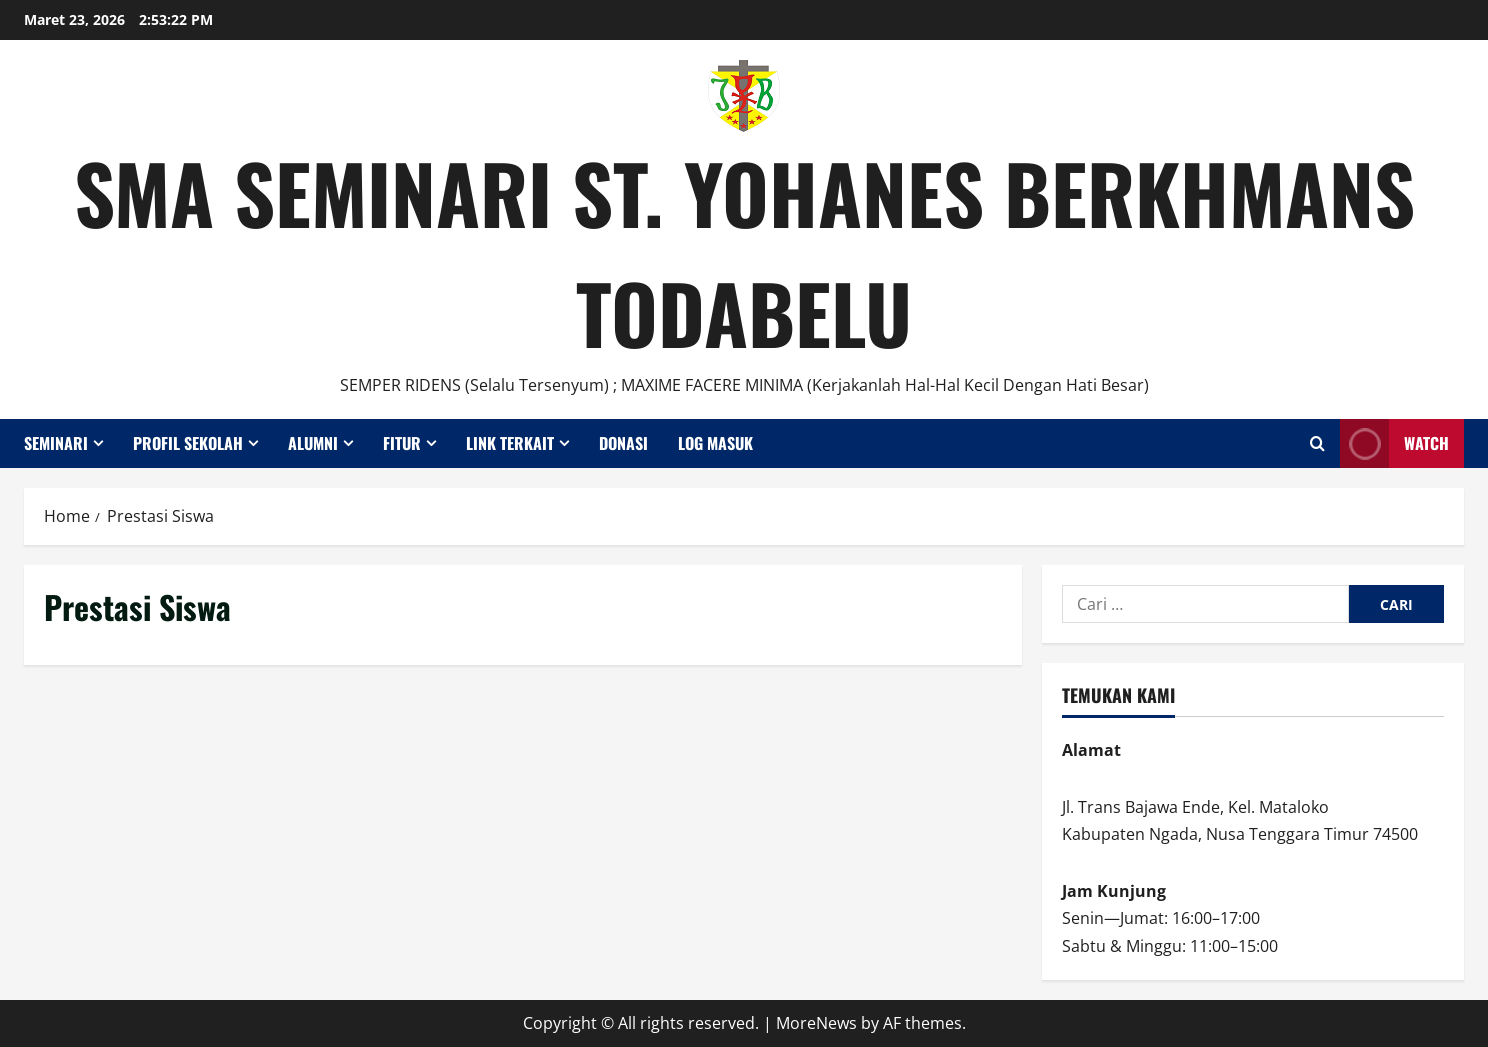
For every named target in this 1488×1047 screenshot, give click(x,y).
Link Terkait (510, 443)
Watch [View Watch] (1394, 443)
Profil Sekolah (188, 443)
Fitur (402, 443)
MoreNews (816, 1023)
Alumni (313, 443)
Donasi (623, 443)
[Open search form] (1317, 443)
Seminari (56, 443)
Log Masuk (715, 443)
